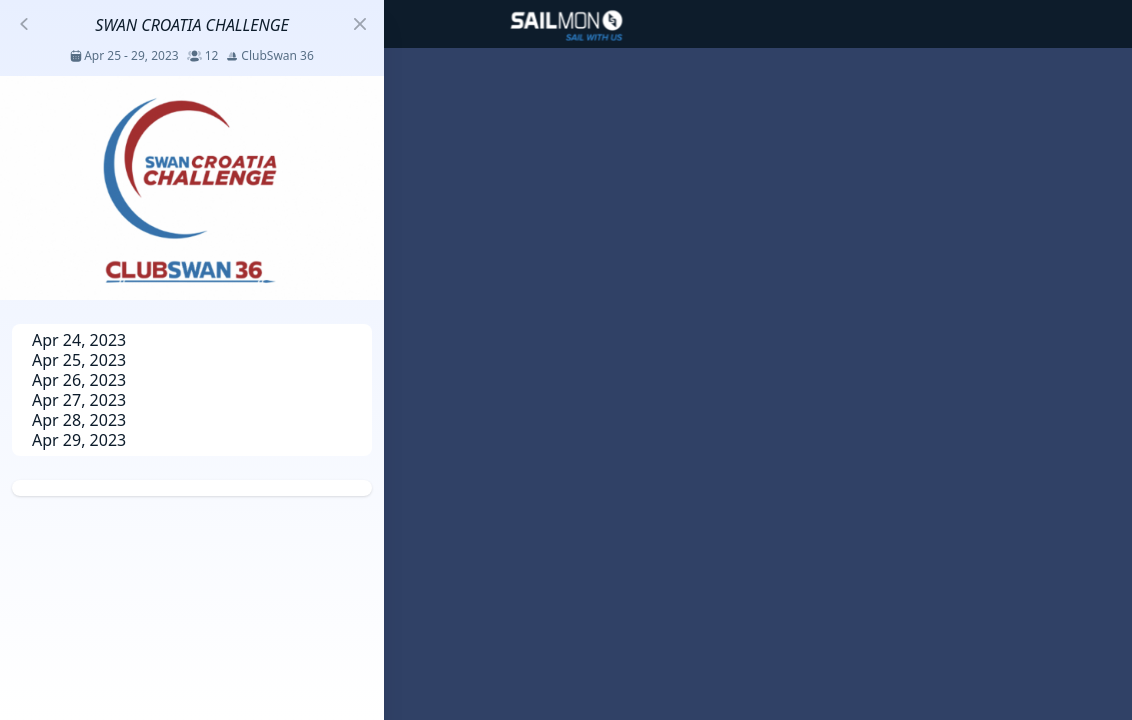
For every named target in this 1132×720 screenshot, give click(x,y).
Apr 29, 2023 (79, 440)
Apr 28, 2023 (79, 420)
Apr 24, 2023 (79, 340)
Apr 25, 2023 (79, 360)
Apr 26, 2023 (79, 380)
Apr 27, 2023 (79, 400)
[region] (566, 360)
